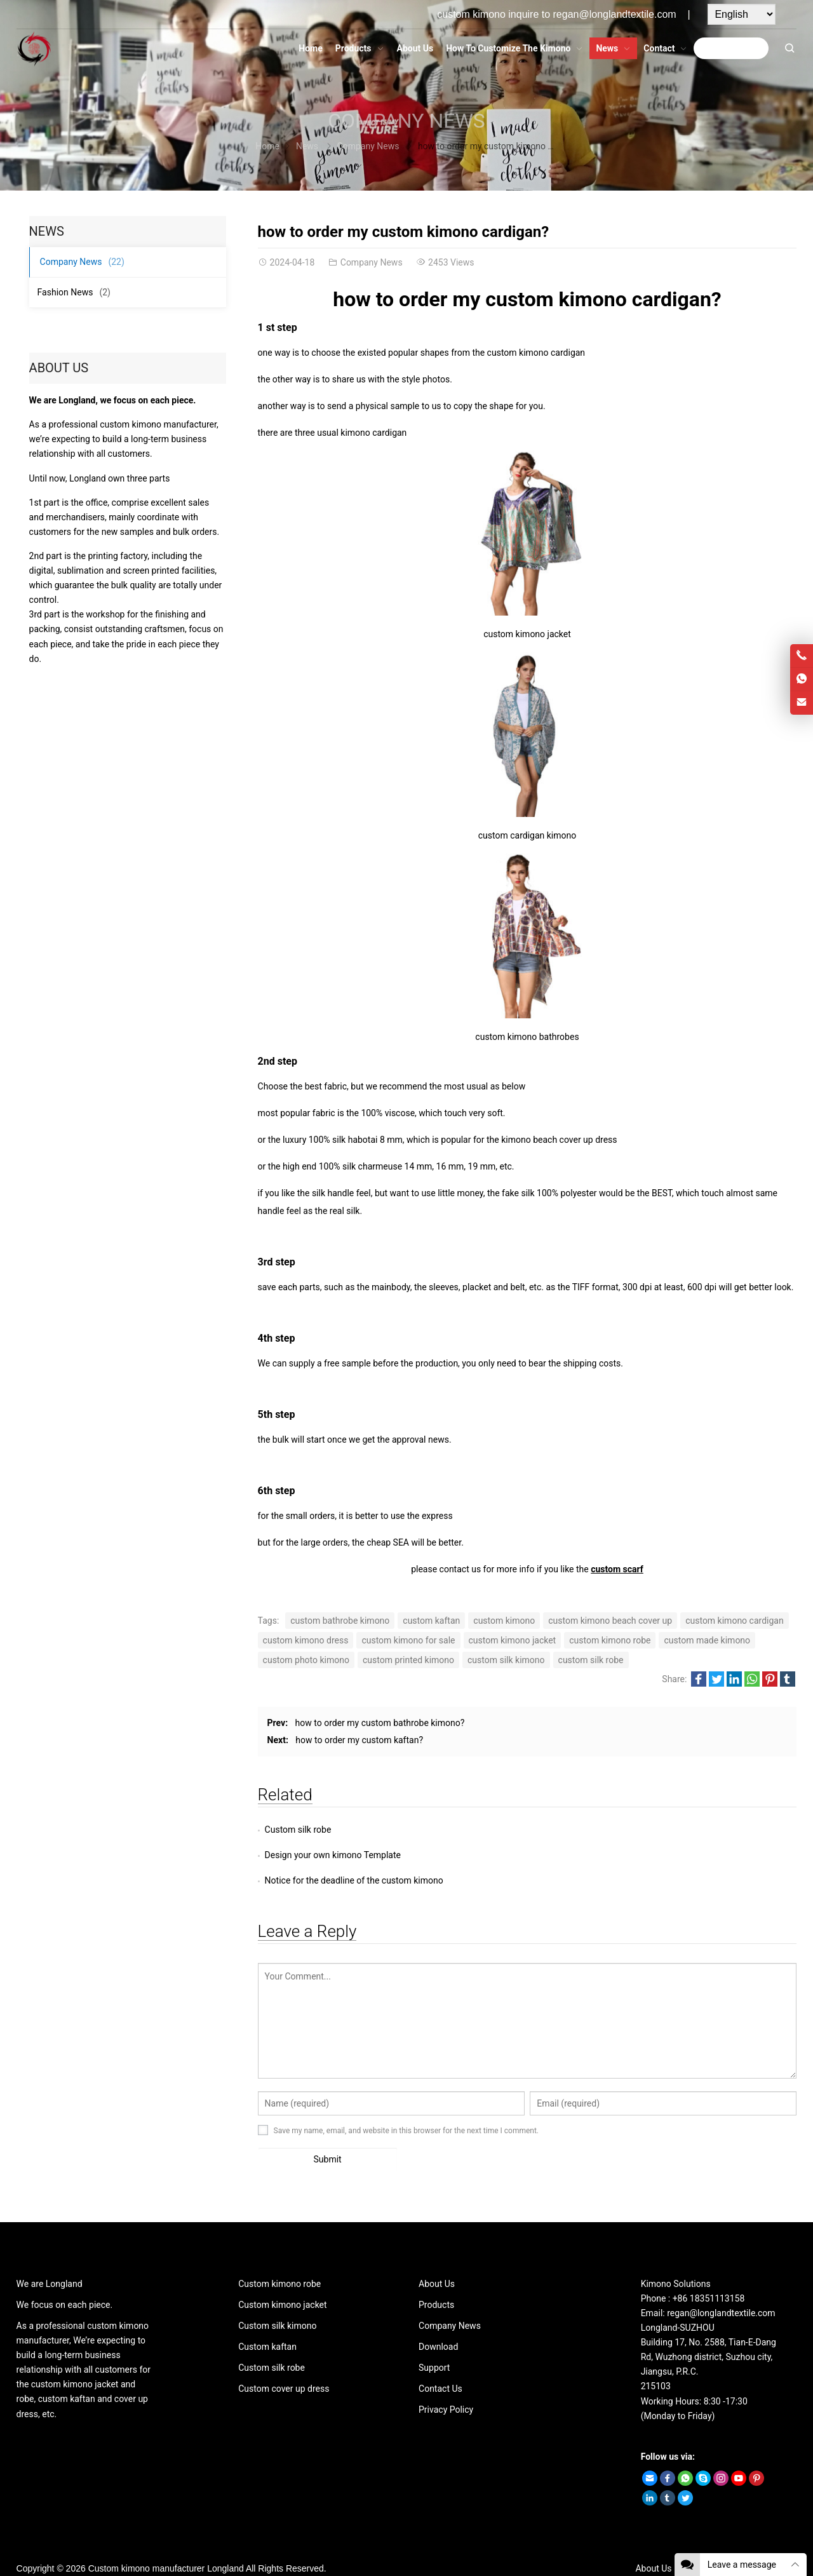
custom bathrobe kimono (339, 1620)
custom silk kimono (506, 1660)
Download (438, 2321)
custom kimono (504, 1620)
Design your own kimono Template (602, 1829)
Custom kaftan (267, 2321)
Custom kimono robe (279, 2258)
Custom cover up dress (283, 2363)
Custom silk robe (298, 1829)
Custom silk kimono (277, 2300)
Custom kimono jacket (282, 2279)
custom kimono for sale (408, 1640)
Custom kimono (119, 2543)
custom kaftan (431, 1620)
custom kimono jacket (512, 1640)
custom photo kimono (306, 1660)
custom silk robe (591, 1660)
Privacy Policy (446, 2384)
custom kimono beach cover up (610, 1620)
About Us (437, 2258)
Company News (406, 121)
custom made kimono (707, 1640)
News (307, 146)
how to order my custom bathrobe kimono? (380, 1723)
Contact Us (440, 2363)
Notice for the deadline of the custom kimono (354, 1855)
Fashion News (74, 292)
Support (434, 2342)
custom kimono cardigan (734, 1620)
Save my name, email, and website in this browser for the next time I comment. (406, 2105)
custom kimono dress (306, 1640)
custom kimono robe (609, 1640)
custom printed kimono (408, 1660)
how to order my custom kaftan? (359, 1740)
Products (436, 2279)
